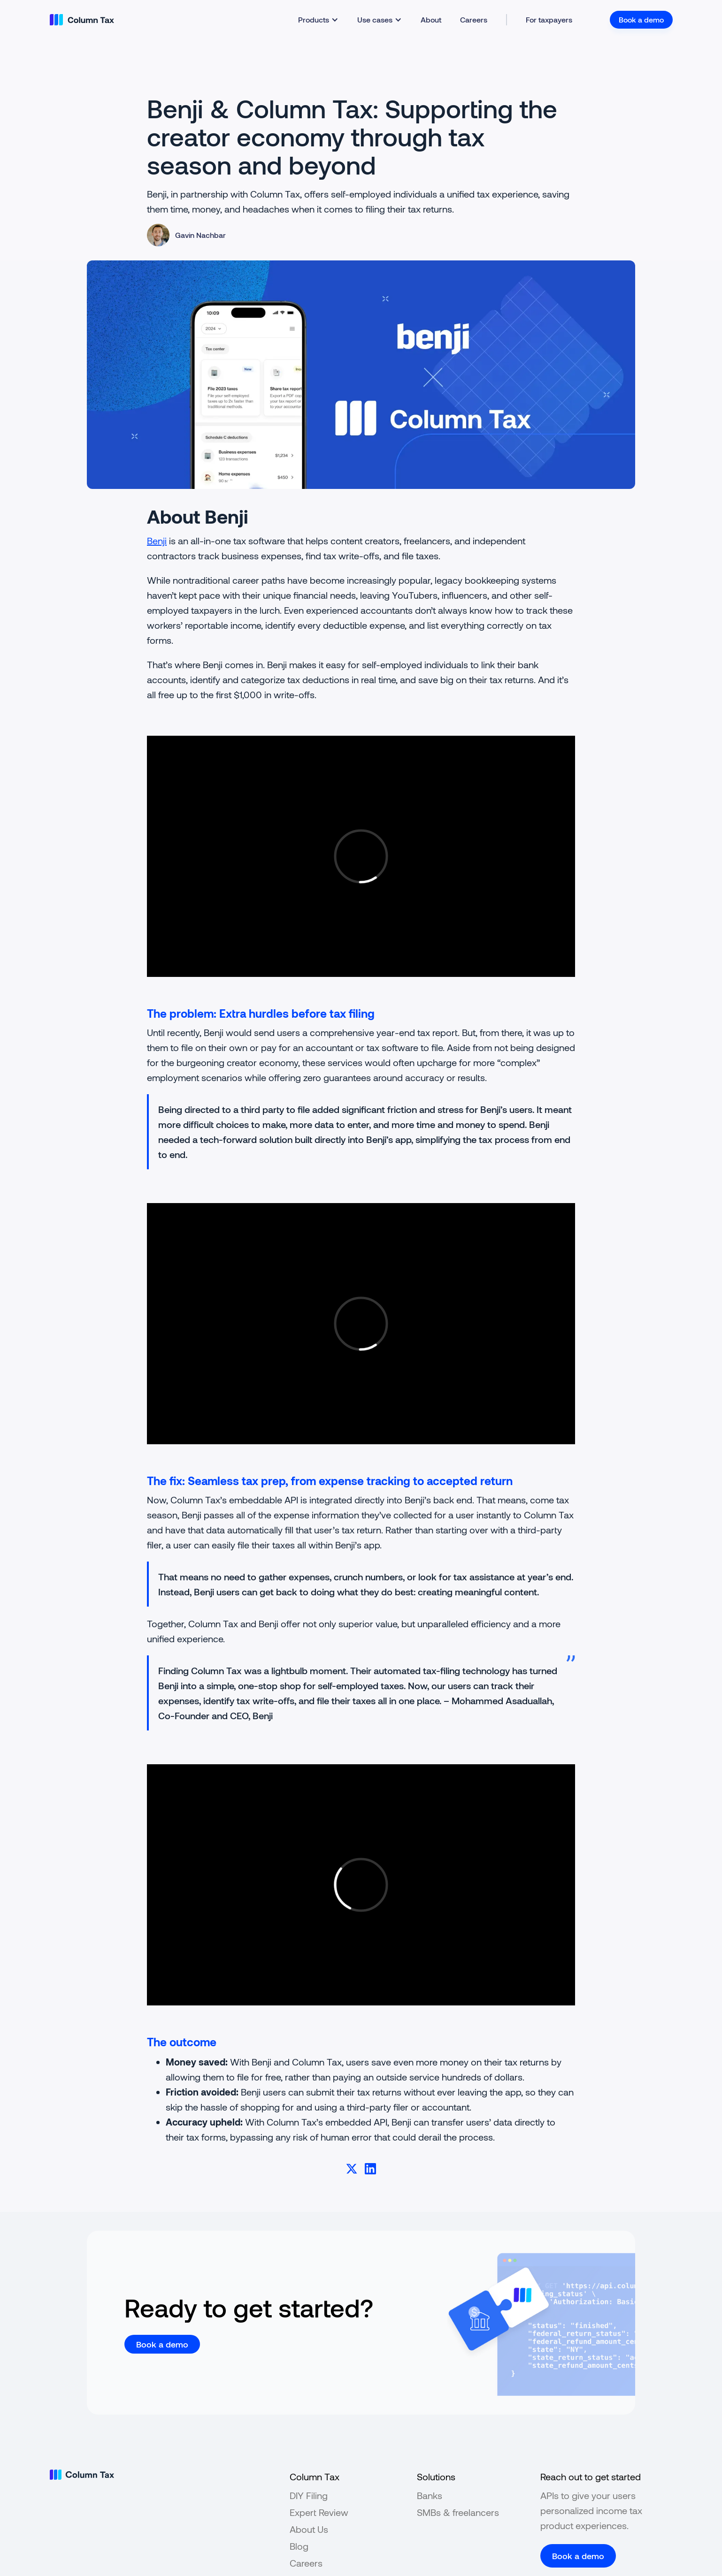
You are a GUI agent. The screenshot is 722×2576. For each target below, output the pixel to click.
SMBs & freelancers (458, 2512)
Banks (429, 2495)
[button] (318, 19)
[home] (82, 19)
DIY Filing (309, 2495)
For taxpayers (549, 19)
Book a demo (641, 19)
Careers (473, 19)
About (431, 19)
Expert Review (319, 2512)
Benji (157, 540)
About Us (309, 2529)
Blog (299, 2546)
